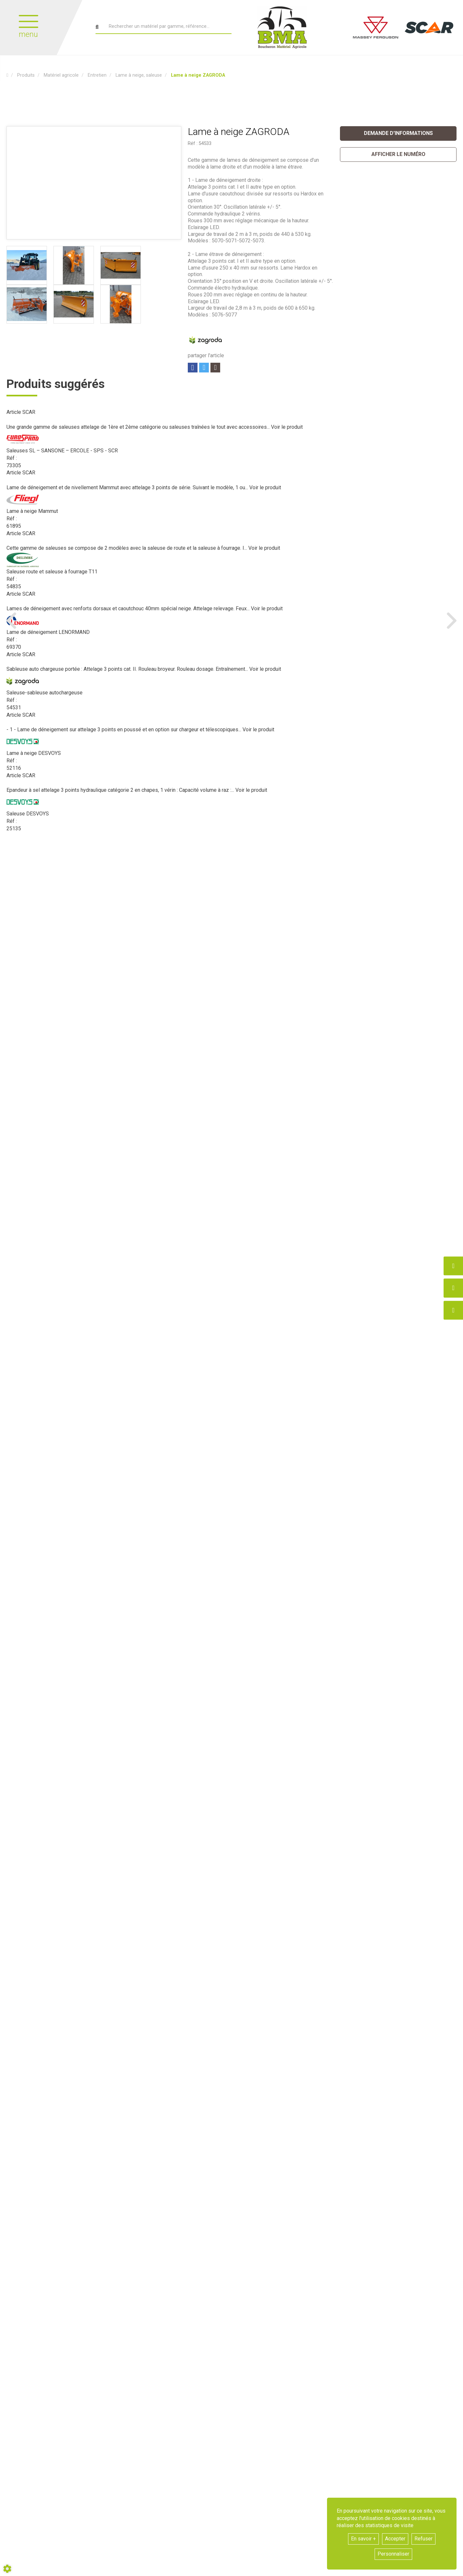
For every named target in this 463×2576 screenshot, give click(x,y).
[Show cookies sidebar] (7, 2569)
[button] (198, 75)
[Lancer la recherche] (97, 27)
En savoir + (363, 2539)
